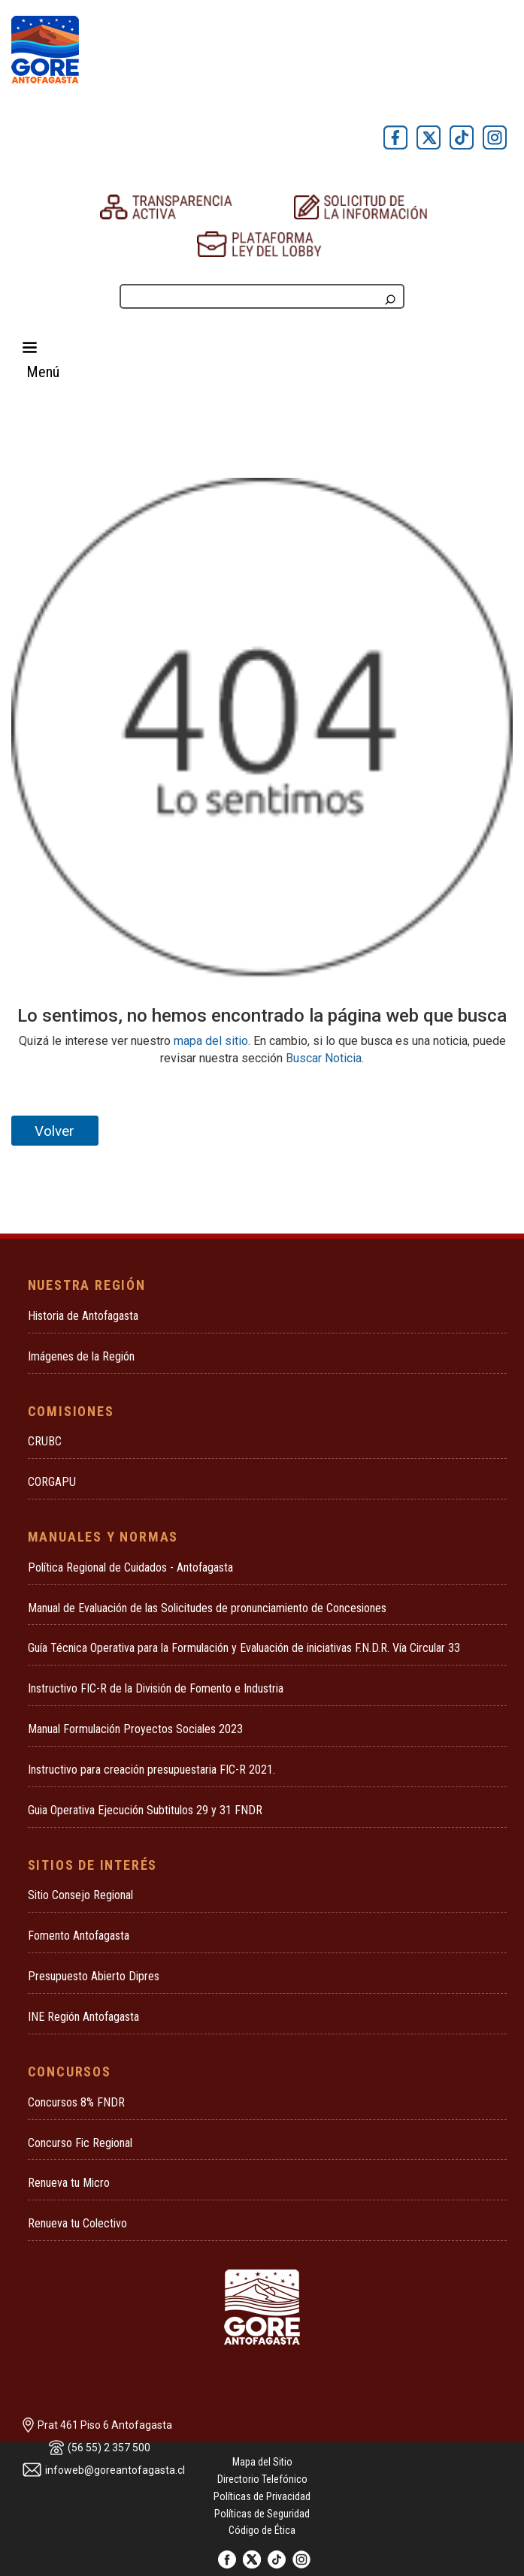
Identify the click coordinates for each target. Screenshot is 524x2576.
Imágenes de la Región (81, 1356)
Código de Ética (262, 2530)
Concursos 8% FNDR (76, 2102)
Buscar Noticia (324, 1058)
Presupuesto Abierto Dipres (93, 1976)
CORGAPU (52, 1482)
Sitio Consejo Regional (80, 1895)
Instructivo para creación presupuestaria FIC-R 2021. (151, 1769)
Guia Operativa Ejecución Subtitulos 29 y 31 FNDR (145, 1810)
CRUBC (45, 1441)
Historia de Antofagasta (83, 1316)
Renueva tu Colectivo (77, 2223)
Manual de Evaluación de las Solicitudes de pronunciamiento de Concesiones (207, 1608)
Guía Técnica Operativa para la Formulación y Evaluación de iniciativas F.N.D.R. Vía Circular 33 (244, 1648)
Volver (54, 1131)
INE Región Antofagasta (83, 2017)
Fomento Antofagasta (78, 1935)
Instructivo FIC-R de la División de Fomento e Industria (155, 1688)
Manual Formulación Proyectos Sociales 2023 (135, 1729)
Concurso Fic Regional (80, 2143)
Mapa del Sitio (262, 2462)
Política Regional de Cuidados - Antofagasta (130, 1567)
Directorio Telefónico (262, 2479)
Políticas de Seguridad (262, 2514)
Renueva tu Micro (69, 2183)
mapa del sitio (211, 1041)
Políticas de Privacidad (262, 2496)
